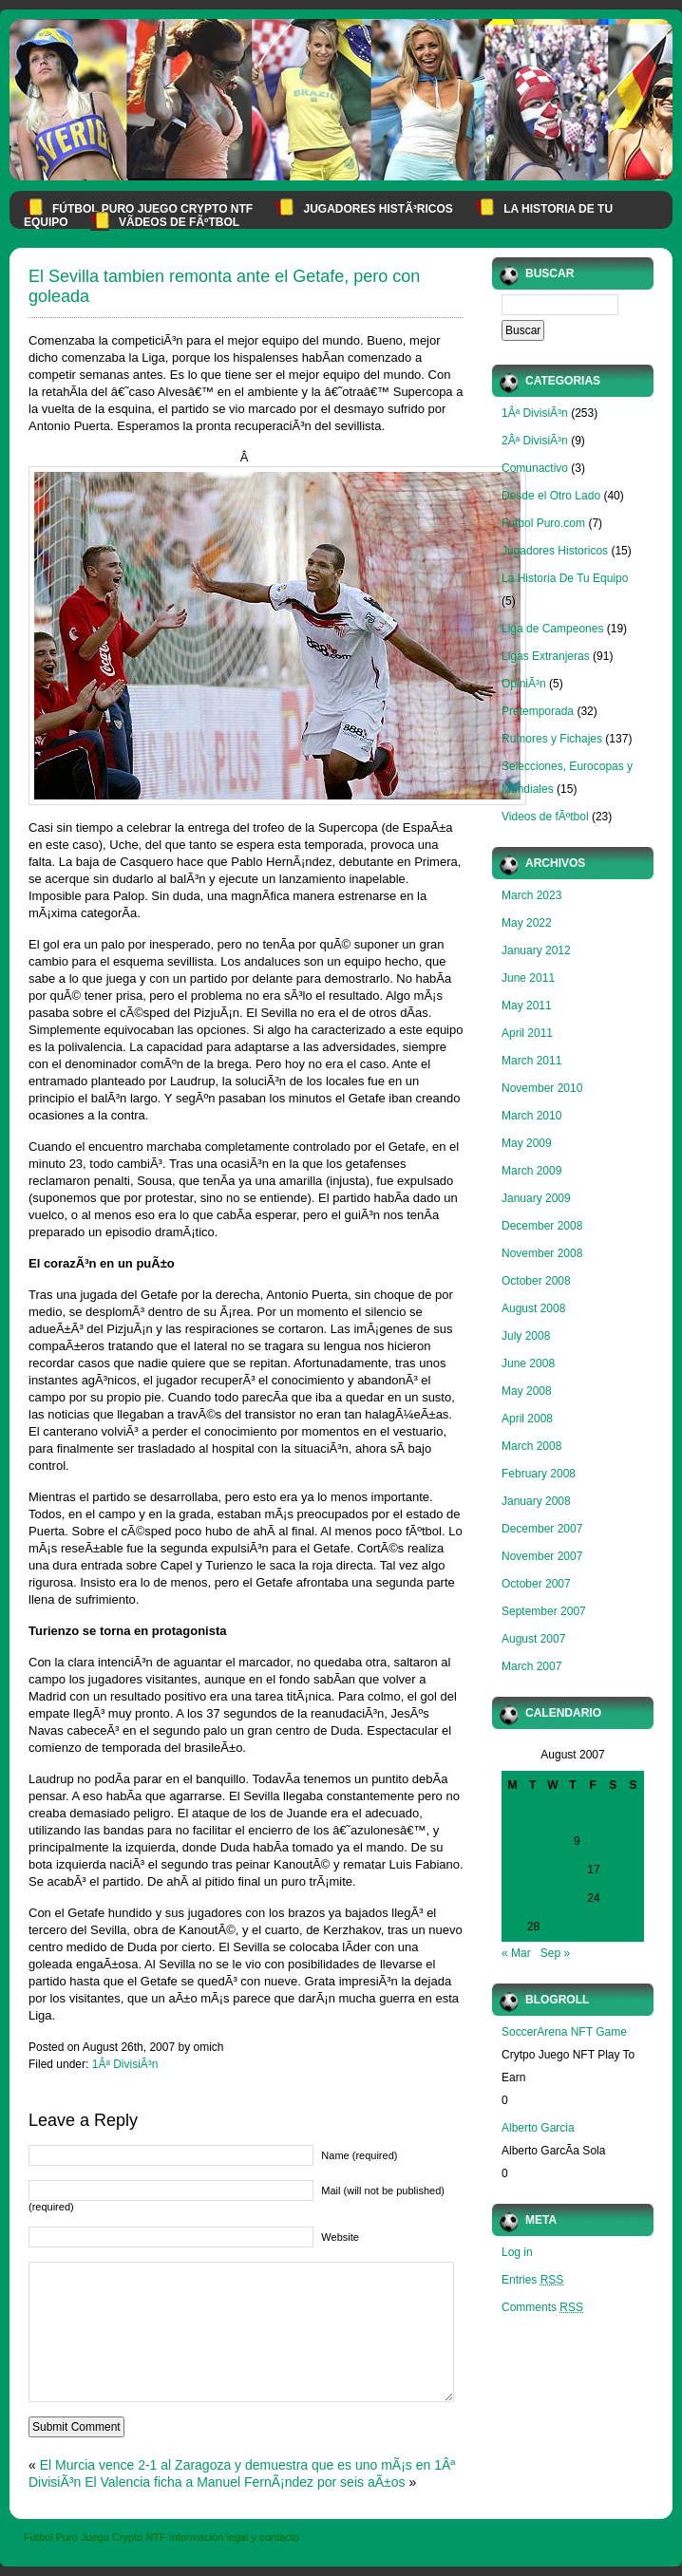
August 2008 (533, 1308)
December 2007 (542, 1528)
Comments (542, 2307)
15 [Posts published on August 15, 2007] (553, 1869)
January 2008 (536, 1501)
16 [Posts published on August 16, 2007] (573, 1869)
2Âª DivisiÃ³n (535, 440)
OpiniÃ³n (524, 683)
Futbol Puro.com (543, 523)
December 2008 (542, 1225)
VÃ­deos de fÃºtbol (179, 222)
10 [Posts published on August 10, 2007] (593, 1841)
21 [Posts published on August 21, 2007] (533, 1898)
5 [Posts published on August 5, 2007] (637, 1812)
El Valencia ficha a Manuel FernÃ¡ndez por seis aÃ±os (245, 2482)
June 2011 (528, 978)
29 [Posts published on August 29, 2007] (553, 1926)
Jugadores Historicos (555, 550)
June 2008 (528, 1363)
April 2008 (527, 1418)
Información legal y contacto (234, 2537)
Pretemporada (538, 711)
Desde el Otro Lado (551, 495)
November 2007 (542, 1556)
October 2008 (536, 1281)
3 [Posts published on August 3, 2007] (597, 1812)
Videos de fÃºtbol (545, 816)
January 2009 (536, 1198)
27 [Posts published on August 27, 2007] (513, 1926)
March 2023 (531, 895)
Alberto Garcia (538, 2127)
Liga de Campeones (552, 628)
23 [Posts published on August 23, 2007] (573, 1898)
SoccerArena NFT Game (564, 2032)
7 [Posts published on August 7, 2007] (537, 1841)
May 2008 (527, 1391)
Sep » (555, 1953)
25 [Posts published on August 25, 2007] (613, 1898)
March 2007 (531, 1666)
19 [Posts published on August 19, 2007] (634, 1869)
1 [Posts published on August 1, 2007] (557, 1812)
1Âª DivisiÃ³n (125, 2064)
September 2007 (544, 1611)
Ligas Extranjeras (546, 656)
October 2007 (536, 1583)
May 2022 (527, 923)
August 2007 (533, 1638)
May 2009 (527, 1143)
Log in (517, 2252)
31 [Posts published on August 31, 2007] (593, 1926)
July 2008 (526, 1336)
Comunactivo (535, 468)
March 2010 (531, 1115)
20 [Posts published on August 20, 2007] (513, 1898)
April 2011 (527, 1033)
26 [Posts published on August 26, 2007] (634, 1898)
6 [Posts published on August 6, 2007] (516, 1841)
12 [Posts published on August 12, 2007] (634, 1841)
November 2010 (542, 1088)
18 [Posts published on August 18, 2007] (613, 1869)
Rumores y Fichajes (552, 738)
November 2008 (542, 1253)
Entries (532, 2279)
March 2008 (531, 1446)
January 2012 (536, 950)
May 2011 (527, 1005)
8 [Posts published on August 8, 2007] (557, 1841)
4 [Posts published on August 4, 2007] (617, 1812)
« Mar (516, 1953)
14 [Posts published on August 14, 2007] (533, 1869)
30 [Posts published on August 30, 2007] (573, 1926)
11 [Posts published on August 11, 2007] (613, 1841)
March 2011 (531, 1060)
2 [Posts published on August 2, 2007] (577, 1812)
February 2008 (539, 1473)
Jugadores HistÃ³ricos (377, 209)
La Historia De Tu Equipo (565, 578)
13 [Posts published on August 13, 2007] (513, 1869)
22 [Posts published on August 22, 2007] (553, 1898)
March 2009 (531, 1170)
